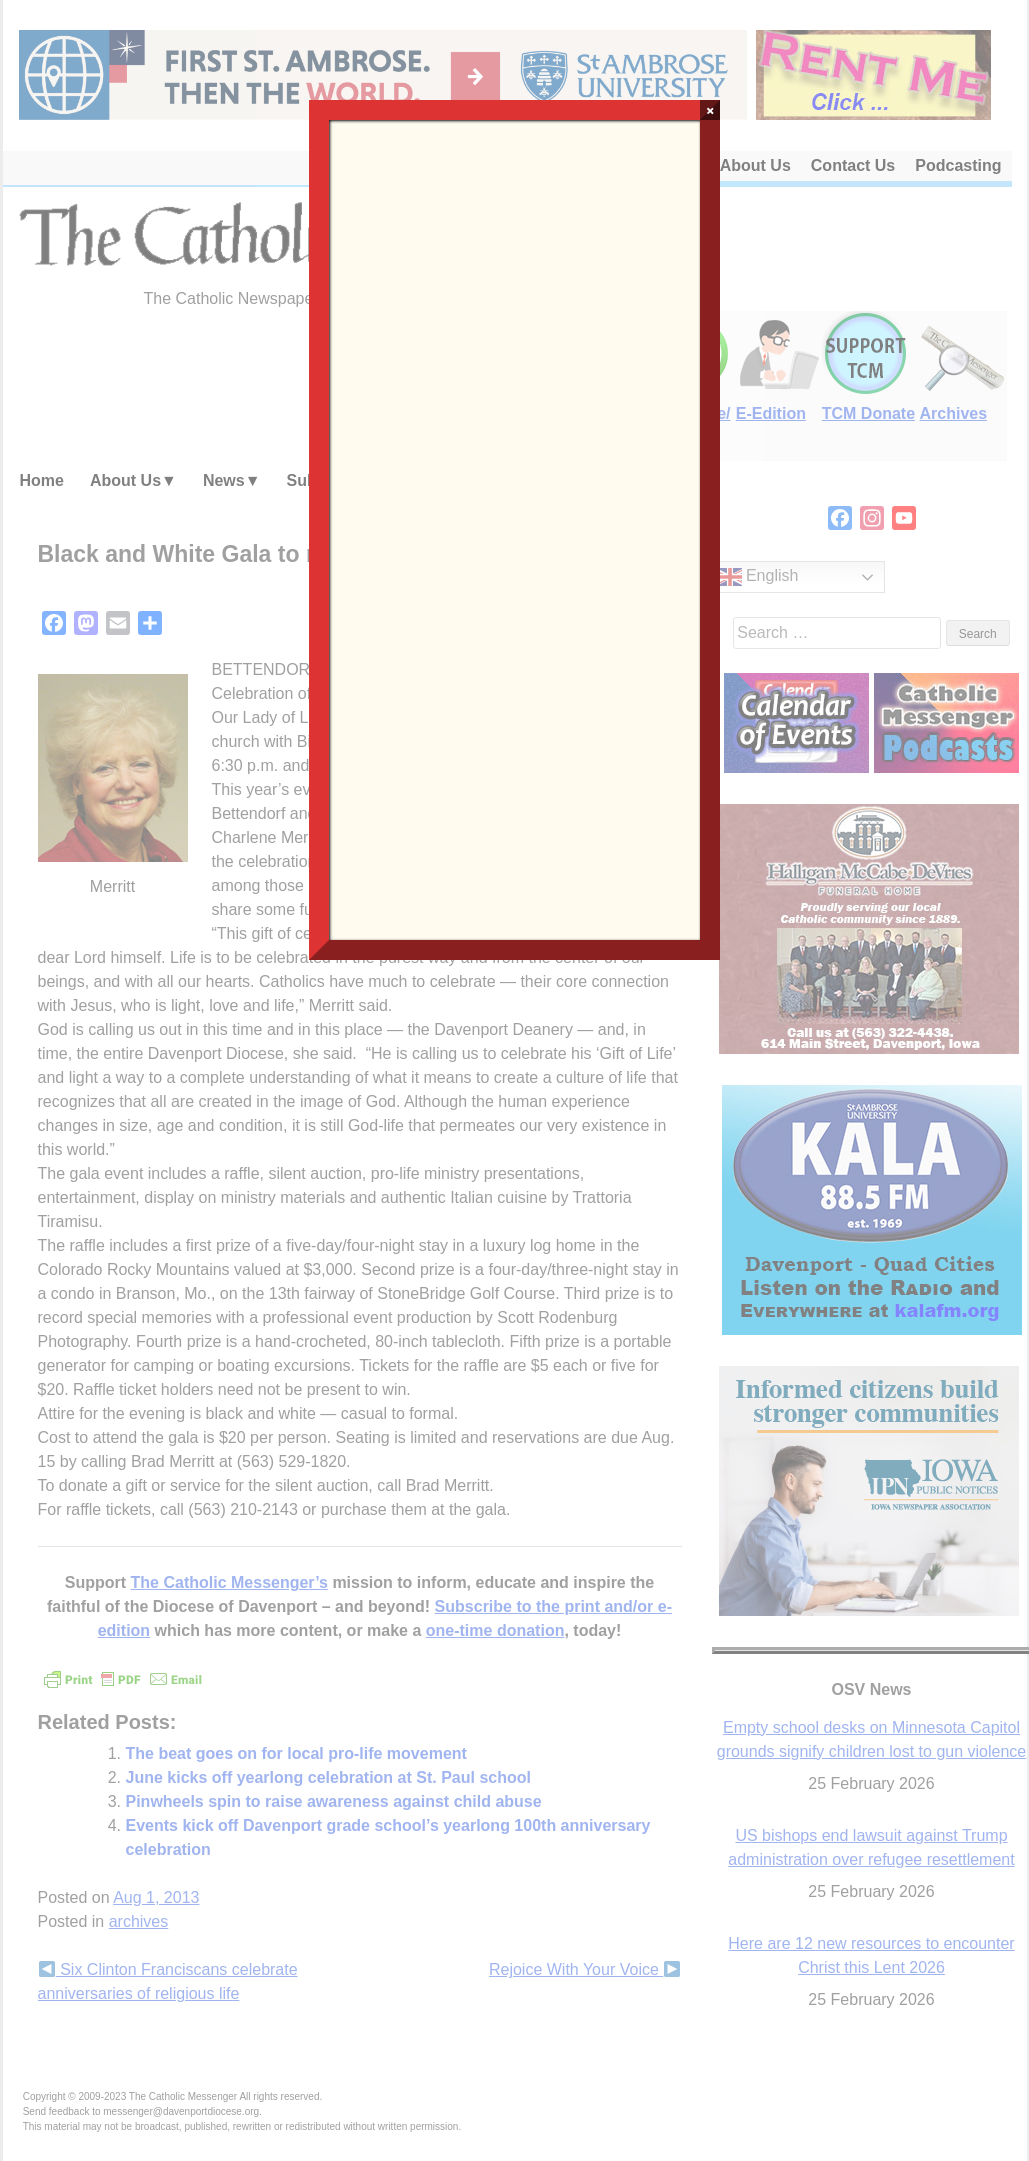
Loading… (515, 528)
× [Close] (710, 110)
